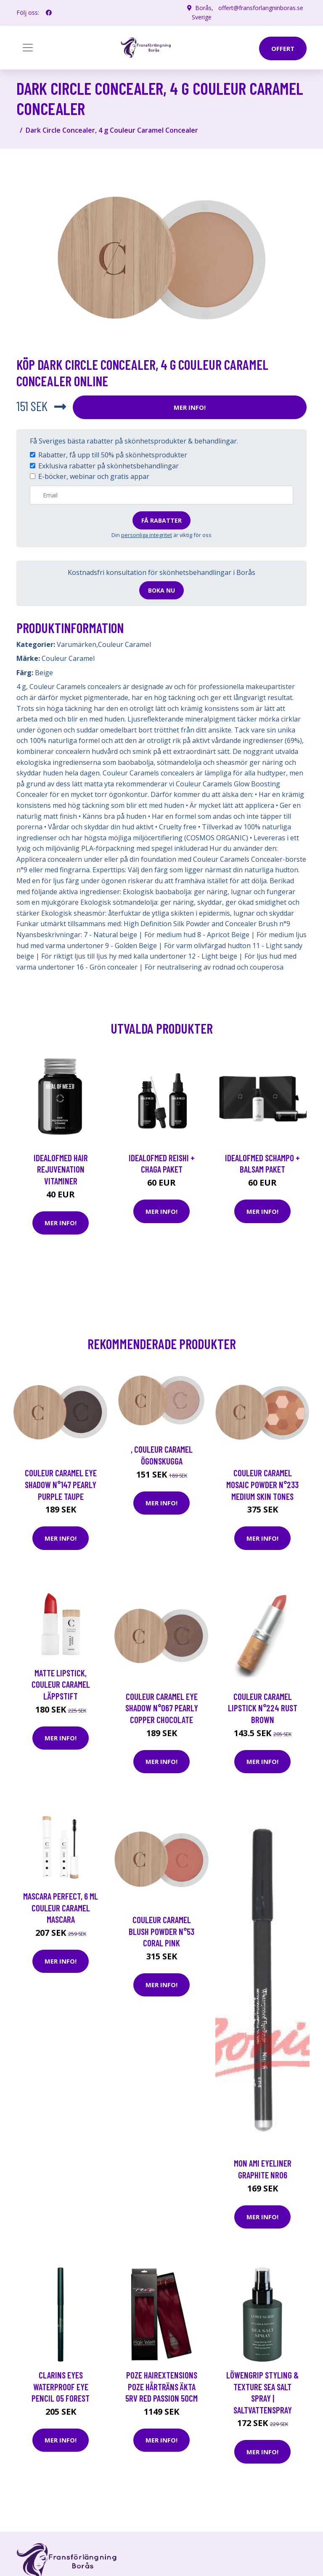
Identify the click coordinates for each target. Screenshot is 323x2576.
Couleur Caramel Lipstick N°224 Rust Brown (262, 1708)
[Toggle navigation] (27, 48)
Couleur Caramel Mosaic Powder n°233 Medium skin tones (262, 1484)
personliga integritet (146, 535)
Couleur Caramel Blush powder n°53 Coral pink (161, 1931)
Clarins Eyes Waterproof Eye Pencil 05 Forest (61, 2386)
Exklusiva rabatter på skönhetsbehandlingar (108, 465)
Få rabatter (161, 520)
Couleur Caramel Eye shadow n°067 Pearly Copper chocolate (161, 1708)
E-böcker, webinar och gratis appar (93, 476)
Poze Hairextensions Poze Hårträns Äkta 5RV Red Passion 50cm (161, 2386)
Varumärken (76, 644)
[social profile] (48, 13)
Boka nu (161, 590)
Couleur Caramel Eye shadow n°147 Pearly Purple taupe (61, 1484)
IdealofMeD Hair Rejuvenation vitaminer (61, 1169)
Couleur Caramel (124, 644)
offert (282, 48)
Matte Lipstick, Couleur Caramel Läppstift (61, 1684)
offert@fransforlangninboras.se (260, 8)
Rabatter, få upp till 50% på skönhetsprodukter (112, 455)
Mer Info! (190, 407)
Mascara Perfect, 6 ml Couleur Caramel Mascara (60, 1907)
